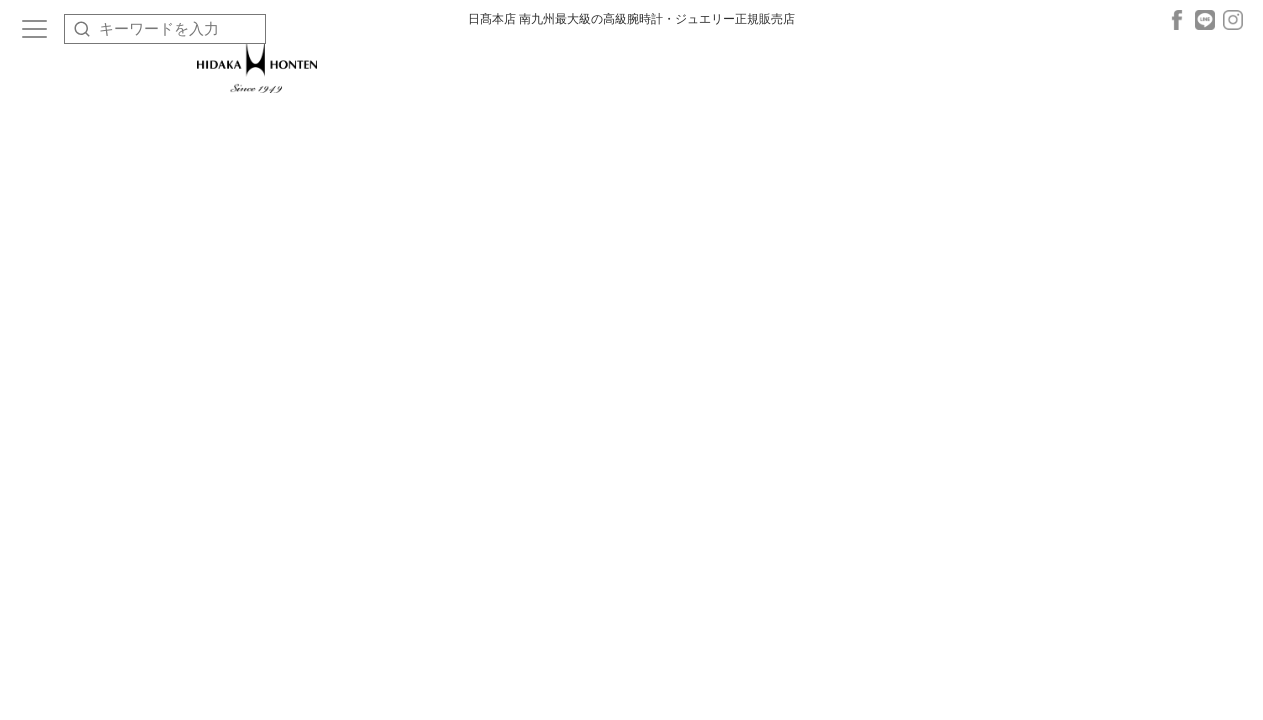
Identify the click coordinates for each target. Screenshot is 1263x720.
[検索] (82, 29)
